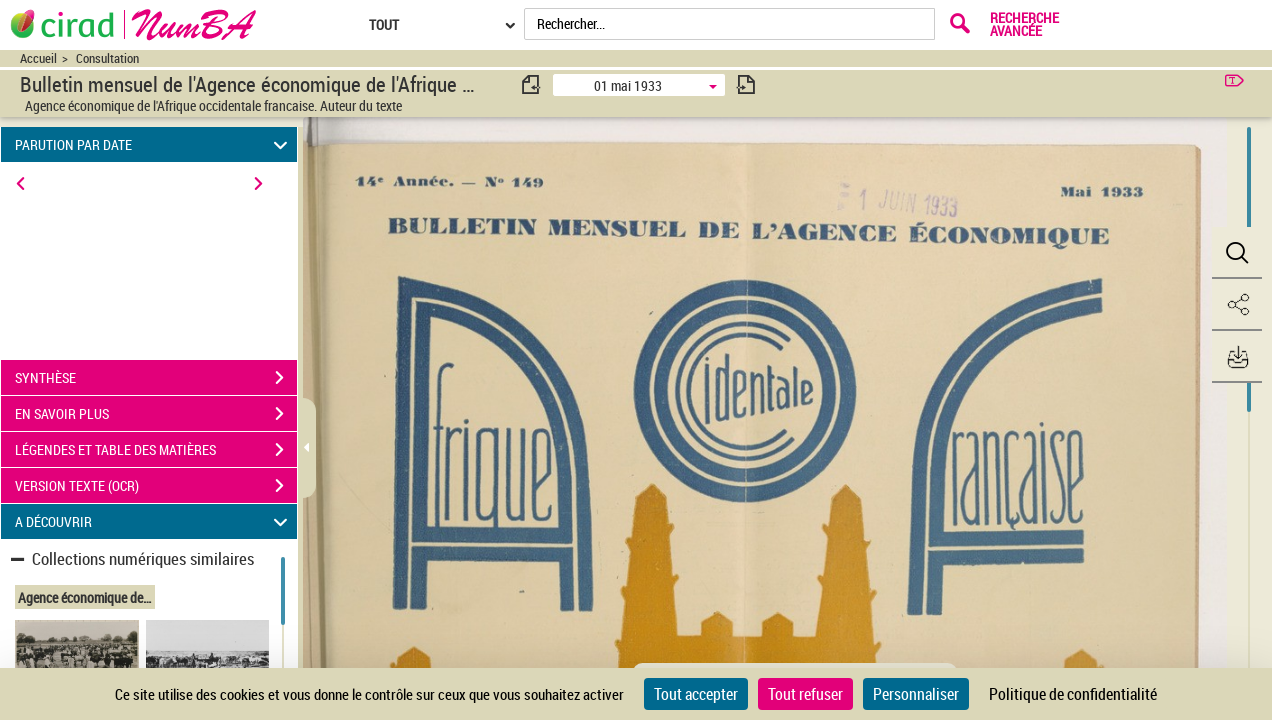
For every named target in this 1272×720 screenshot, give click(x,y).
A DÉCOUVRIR (154, 521)
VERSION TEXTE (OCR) (156, 486)
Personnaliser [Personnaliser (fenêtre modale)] (916, 694)
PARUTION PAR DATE (154, 144)
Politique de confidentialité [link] (1073, 694)
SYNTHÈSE (156, 378)
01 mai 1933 (628, 85)
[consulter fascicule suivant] (746, 84)
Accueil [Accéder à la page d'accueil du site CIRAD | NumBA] (38, 58)
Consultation (107, 58)
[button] (1237, 253)
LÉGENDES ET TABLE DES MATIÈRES (156, 450)
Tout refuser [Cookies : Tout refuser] (805, 694)
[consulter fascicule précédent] (532, 84)
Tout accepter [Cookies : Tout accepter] (696, 694)
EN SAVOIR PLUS (156, 414)
